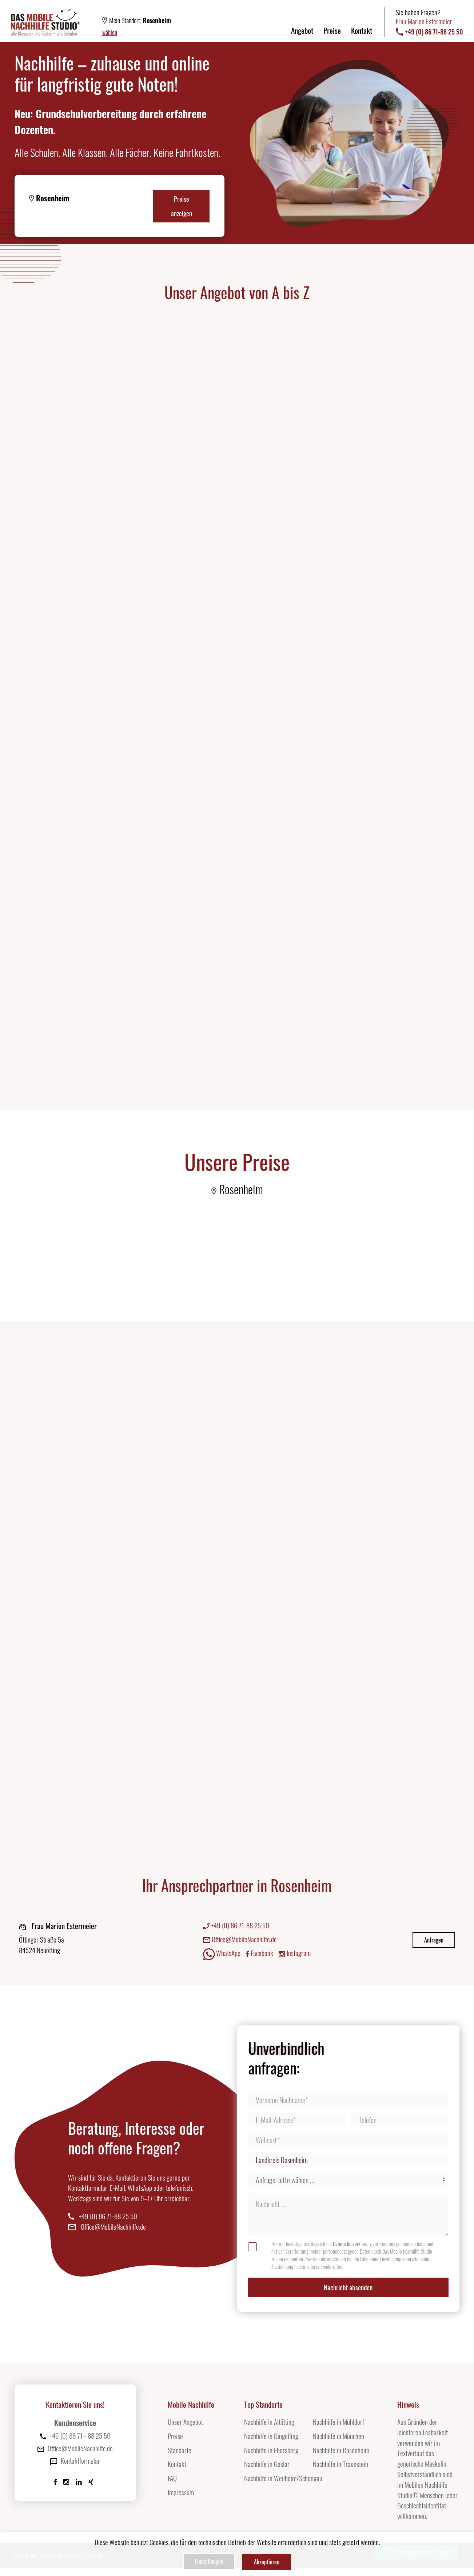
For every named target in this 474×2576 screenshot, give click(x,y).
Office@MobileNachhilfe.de (240, 1945)
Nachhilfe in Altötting (269, 2429)
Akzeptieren (268, 2562)
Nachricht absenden (348, 2294)
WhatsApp (221, 1960)
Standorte (179, 2457)
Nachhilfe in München (338, 2443)
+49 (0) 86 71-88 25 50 (236, 1931)
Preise (332, 30)
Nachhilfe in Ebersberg (271, 2457)
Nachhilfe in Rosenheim (341, 2457)
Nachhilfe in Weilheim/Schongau (283, 2486)
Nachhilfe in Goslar (267, 2472)
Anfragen (433, 1945)
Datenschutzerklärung (352, 2249)
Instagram (294, 1959)
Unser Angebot (185, 2429)
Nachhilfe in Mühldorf (338, 2429)
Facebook (259, 1959)
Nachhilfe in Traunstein (340, 2472)
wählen (109, 32)
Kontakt (361, 30)
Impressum (181, 2500)
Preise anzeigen (181, 206)
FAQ (172, 2486)
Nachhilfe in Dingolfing (271, 2443)
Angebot (302, 30)
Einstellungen (207, 2562)
